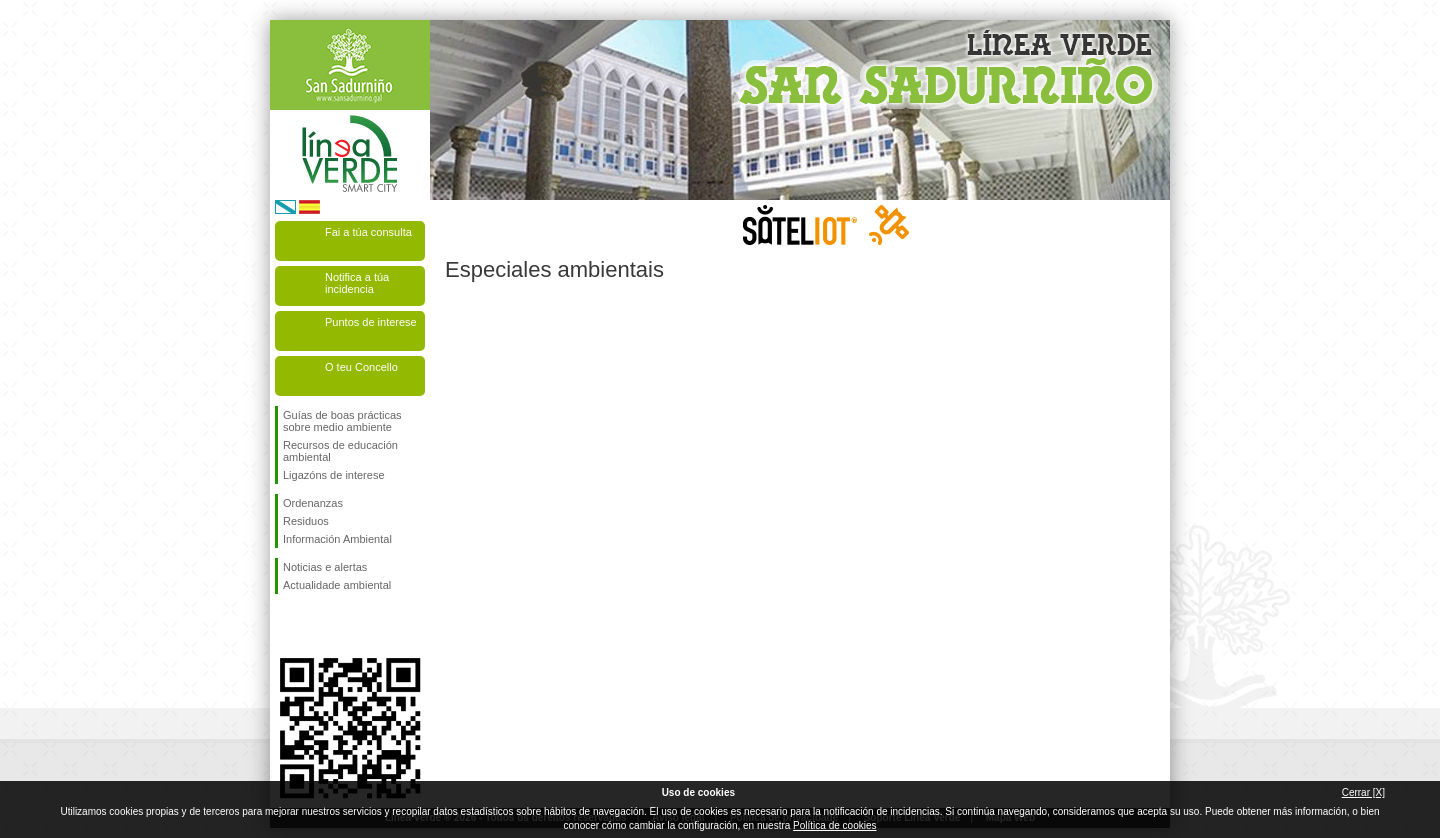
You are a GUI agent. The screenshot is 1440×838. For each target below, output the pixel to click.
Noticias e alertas (325, 567)
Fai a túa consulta (368, 232)
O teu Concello (361, 367)
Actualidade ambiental (337, 585)
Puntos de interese (371, 322)
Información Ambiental (337, 539)
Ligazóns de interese (334, 475)
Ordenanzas (313, 503)
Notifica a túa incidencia (357, 283)
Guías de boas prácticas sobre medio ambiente (342, 421)
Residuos (306, 521)
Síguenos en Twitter (320, 626)
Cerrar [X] (1363, 792)
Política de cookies (834, 825)
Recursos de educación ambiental (340, 451)
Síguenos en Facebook (287, 626)
